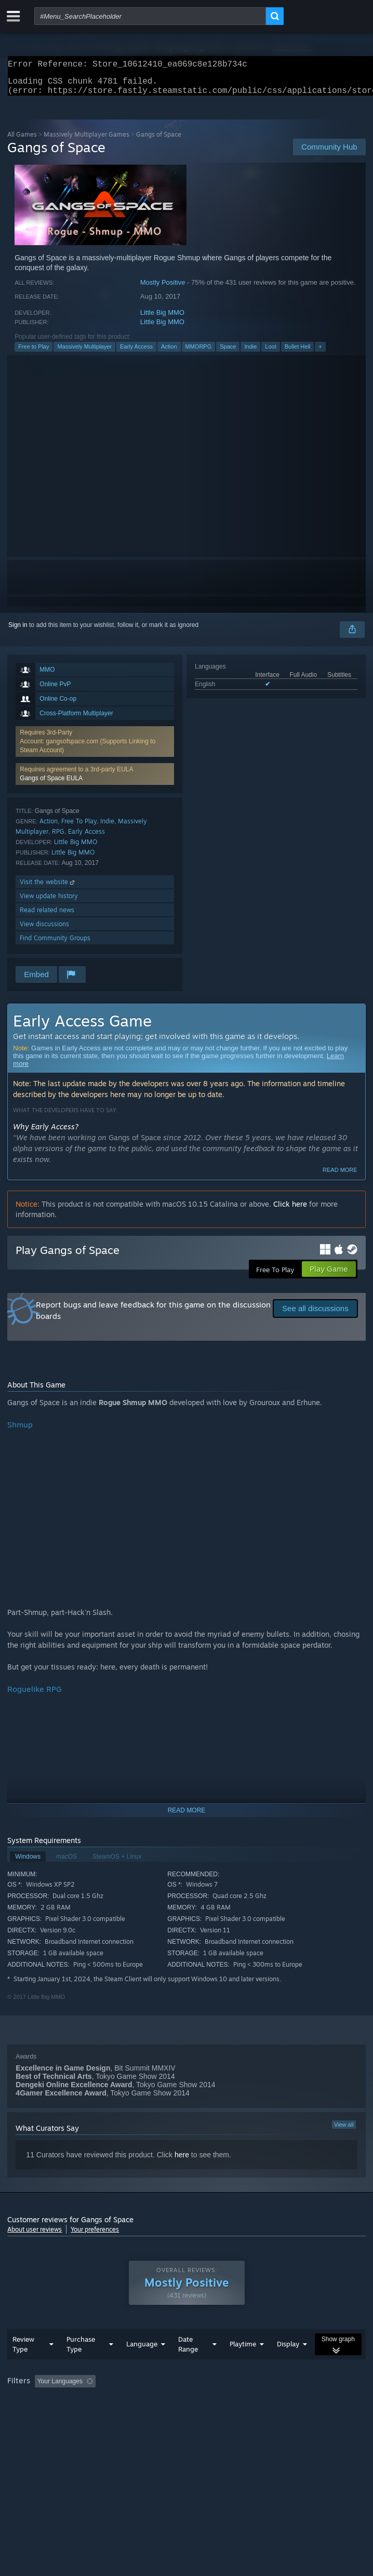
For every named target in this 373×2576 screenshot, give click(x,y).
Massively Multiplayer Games (86, 140)
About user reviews (34, 2235)
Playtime (243, 2364)
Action (169, 353)
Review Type (23, 2365)
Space (228, 353)
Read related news (47, 916)
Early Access (136, 353)
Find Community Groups (55, 944)
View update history (49, 902)
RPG (58, 838)
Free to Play (33, 353)
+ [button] (320, 353)
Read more (340, 1176)
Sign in (18, 631)
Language (141, 2364)
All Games (22, 140)
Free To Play (79, 827)
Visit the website (48, 888)
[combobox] (150, 16)
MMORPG (198, 353)
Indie (250, 353)
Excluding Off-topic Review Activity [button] (164, 2402)
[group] (186, 2409)
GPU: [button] (227, 2416)
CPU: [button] (192, 2416)
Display (288, 2364)
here (182, 2161)
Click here (290, 1210)
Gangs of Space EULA (51, 784)
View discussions (44, 930)
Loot (270, 353)
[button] (95, 780)
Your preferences (95, 2235)
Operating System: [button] (139, 2416)
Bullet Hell (298, 353)
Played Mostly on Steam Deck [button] (51, 2416)
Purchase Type (80, 2365)
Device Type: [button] (272, 2416)
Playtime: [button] (245, 2402)
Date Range (188, 2365)
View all (344, 2131)
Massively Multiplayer (84, 353)
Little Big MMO (162, 319)
